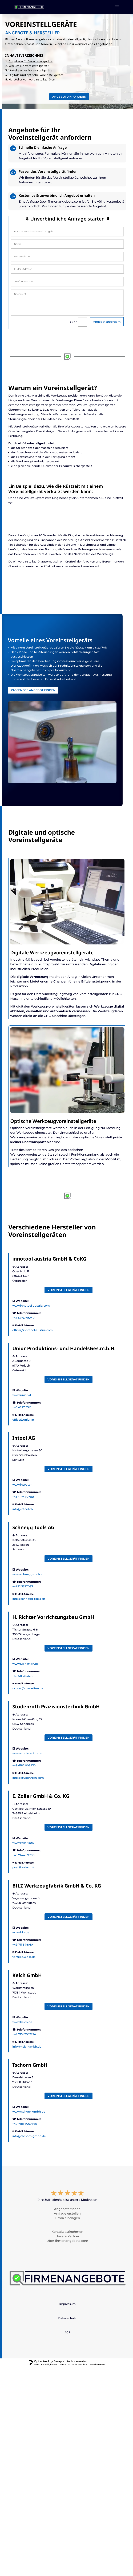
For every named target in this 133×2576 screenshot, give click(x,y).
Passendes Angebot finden (33, 690)
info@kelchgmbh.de (26, 2046)
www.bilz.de (20, 1932)
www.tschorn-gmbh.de (28, 2111)
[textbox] (67, 1231)
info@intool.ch (22, 1509)
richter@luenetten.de (27, 1688)
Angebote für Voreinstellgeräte (31, 61)
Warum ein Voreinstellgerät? (29, 66)
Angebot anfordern (69, 96)
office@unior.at (23, 1419)
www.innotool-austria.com (31, 1305)
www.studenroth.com (27, 1753)
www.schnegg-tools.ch (28, 1574)
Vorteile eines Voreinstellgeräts (30, 70)
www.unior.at (21, 1395)
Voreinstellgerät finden (68, 1290)
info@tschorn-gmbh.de (29, 2136)
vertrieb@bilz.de (24, 1957)
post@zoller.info (23, 1867)
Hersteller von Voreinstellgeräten (32, 79)
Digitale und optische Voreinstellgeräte (36, 75)
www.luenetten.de (25, 1663)
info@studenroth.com (28, 1777)
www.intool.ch (22, 1484)
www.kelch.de (22, 2022)
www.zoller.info (23, 1843)
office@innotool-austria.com (32, 1330)
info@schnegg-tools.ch (28, 1598)
